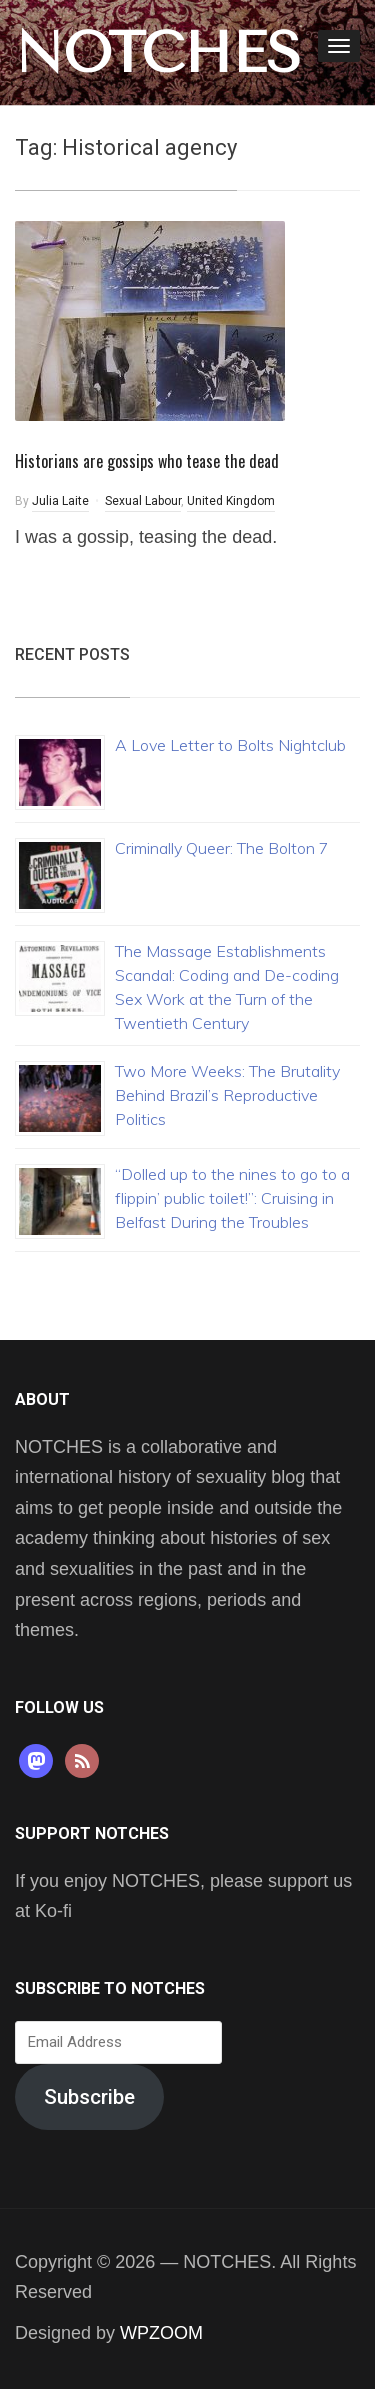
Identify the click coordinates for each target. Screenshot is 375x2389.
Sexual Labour (143, 501)
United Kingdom (231, 501)
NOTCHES (158, 53)
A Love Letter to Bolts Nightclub (230, 745)
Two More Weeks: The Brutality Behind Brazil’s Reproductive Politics (227, 1095)
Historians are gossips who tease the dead (147, 461)
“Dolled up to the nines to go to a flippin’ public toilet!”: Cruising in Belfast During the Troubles (232, 1198)
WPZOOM (161, 2333)
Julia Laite (60, 501)
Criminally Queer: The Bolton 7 (222, 848)
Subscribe (89, 2097)
